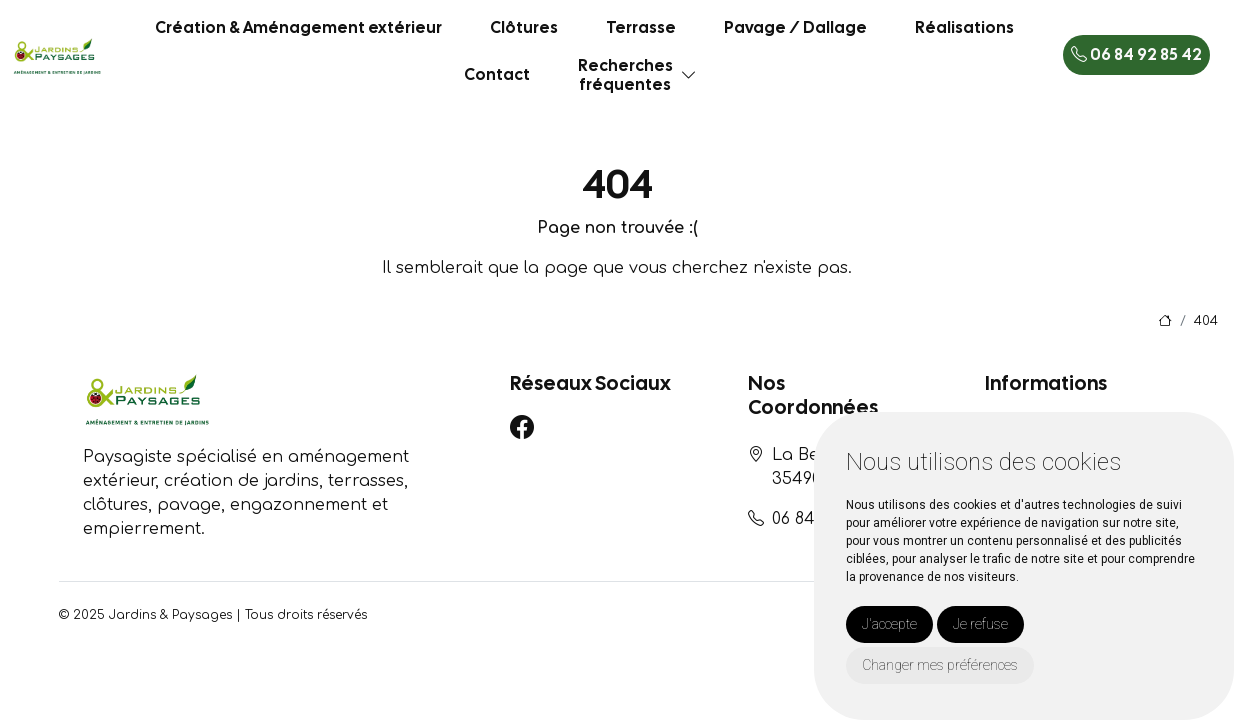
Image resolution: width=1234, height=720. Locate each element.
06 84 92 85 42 (1136, 54)
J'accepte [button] (889, 624)
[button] (689, 75)
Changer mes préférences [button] (940, 665)
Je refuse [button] (980, 624)
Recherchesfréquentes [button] (625, 75)
